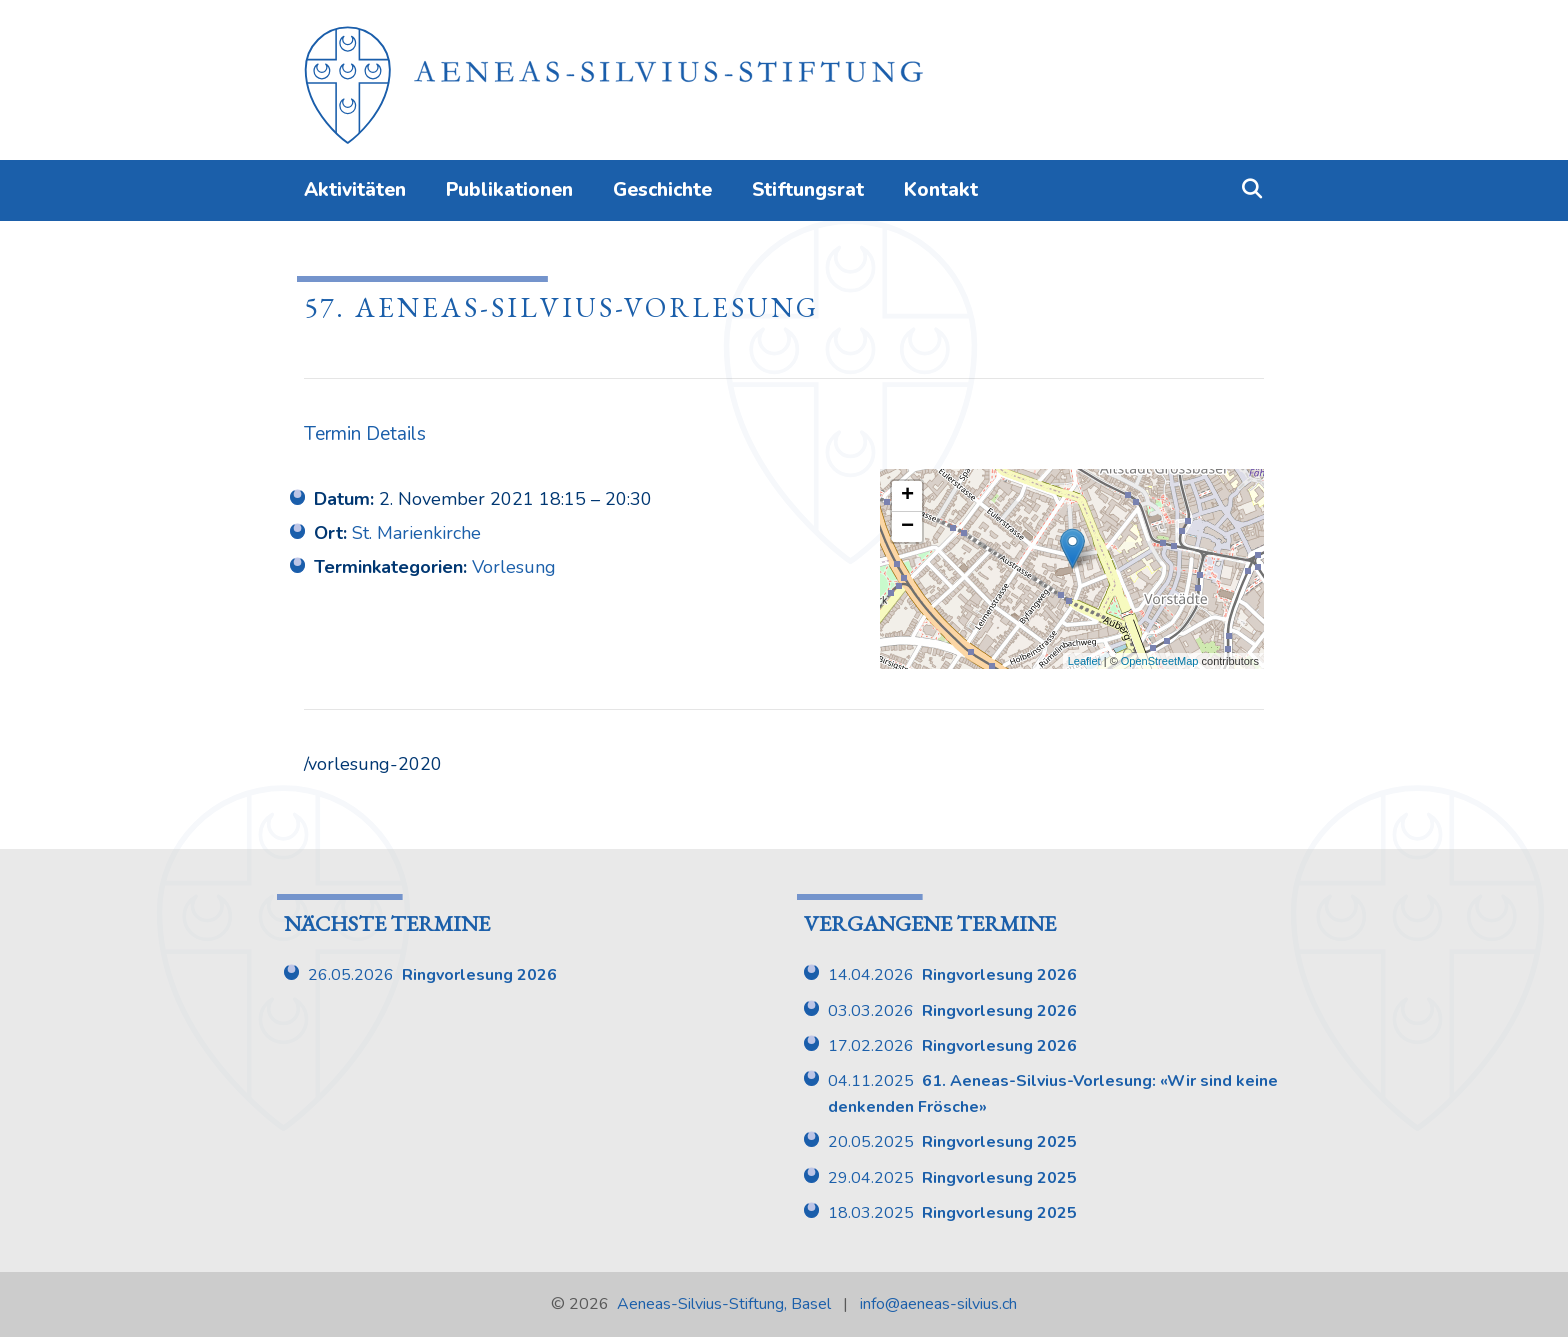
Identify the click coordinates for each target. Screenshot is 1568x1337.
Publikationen (509, 190)
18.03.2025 (952, 1213)
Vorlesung (514, 567)
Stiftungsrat (808, 190)
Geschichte (662, 190)
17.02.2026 (952, 1046)
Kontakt (941, 190)
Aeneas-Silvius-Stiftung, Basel (724, 1304)
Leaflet (1084, 661)
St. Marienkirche (416, 533)
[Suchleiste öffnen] (1252, 190)
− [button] (907, 527)
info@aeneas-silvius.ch (938, 1304)
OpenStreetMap (1160, 661)
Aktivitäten (355, 190)
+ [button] (907, 496)
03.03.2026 (952, 1011)
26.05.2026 (432, 975)
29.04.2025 (952, 1178)
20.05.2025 (952, 1142)
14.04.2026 (952, 975)
